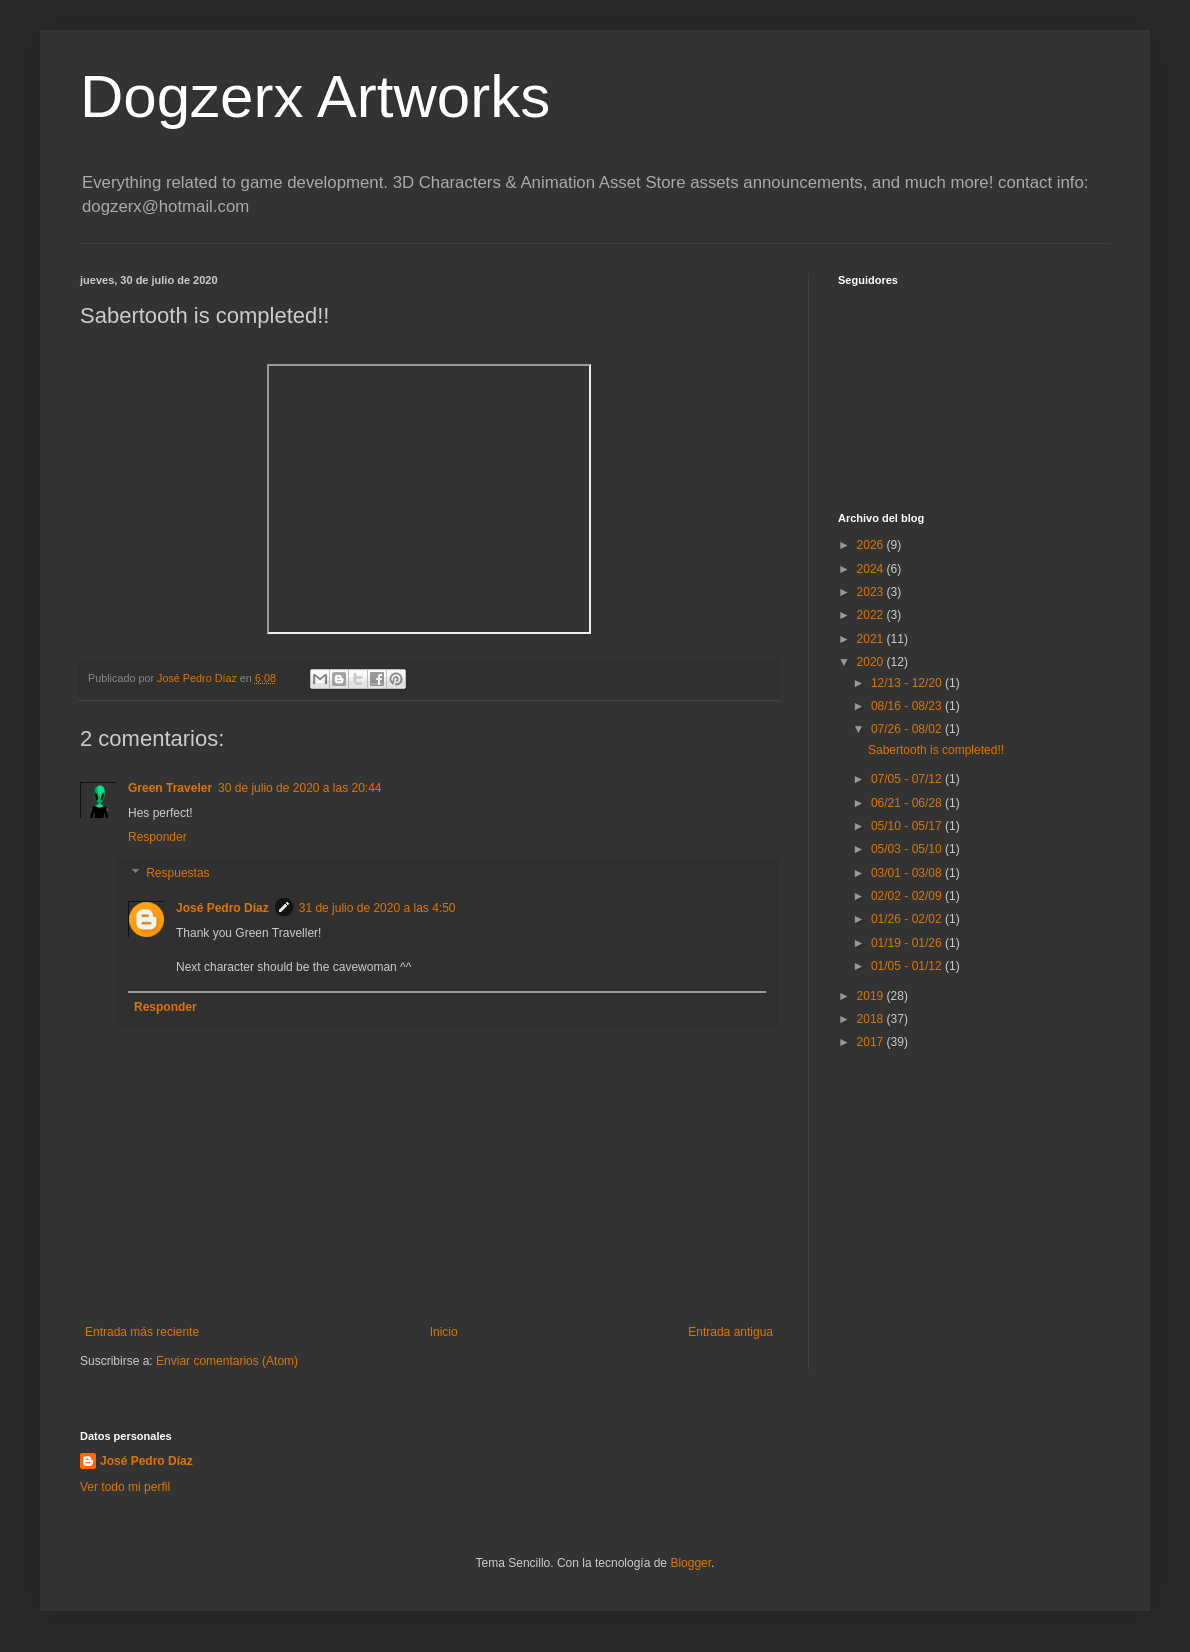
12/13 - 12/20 (908, 683)
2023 (872, 592)
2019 (872, 996)
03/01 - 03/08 (908, 873)
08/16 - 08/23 (908, 706)
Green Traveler (170, 788)
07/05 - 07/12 (908, 779)
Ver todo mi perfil (125, 1487)
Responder (157, 837)
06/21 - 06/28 (908, 803)
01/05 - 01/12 (908, 966)
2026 (872, 545)
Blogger (690, 1563)
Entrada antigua (730, 1332)
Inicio (444, 1332)
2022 (872, 615)
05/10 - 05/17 (908, 826)
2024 (872, 569)
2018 (872, 1019)
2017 (872, 1042)
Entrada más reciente (142, 1332)
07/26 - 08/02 (908, 729)
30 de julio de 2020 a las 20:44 (299, 788)
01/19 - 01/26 (908, 943)
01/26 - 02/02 (908, 919)
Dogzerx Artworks (315, 96)
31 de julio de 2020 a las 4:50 (377, 908)
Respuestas (177, 873)
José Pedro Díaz (222, 908)
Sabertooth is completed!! (936, 750)
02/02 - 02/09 (908, 896)
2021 (872, 639)
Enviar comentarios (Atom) (227, 1361)
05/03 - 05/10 (908, 849)
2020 (872, 662)
